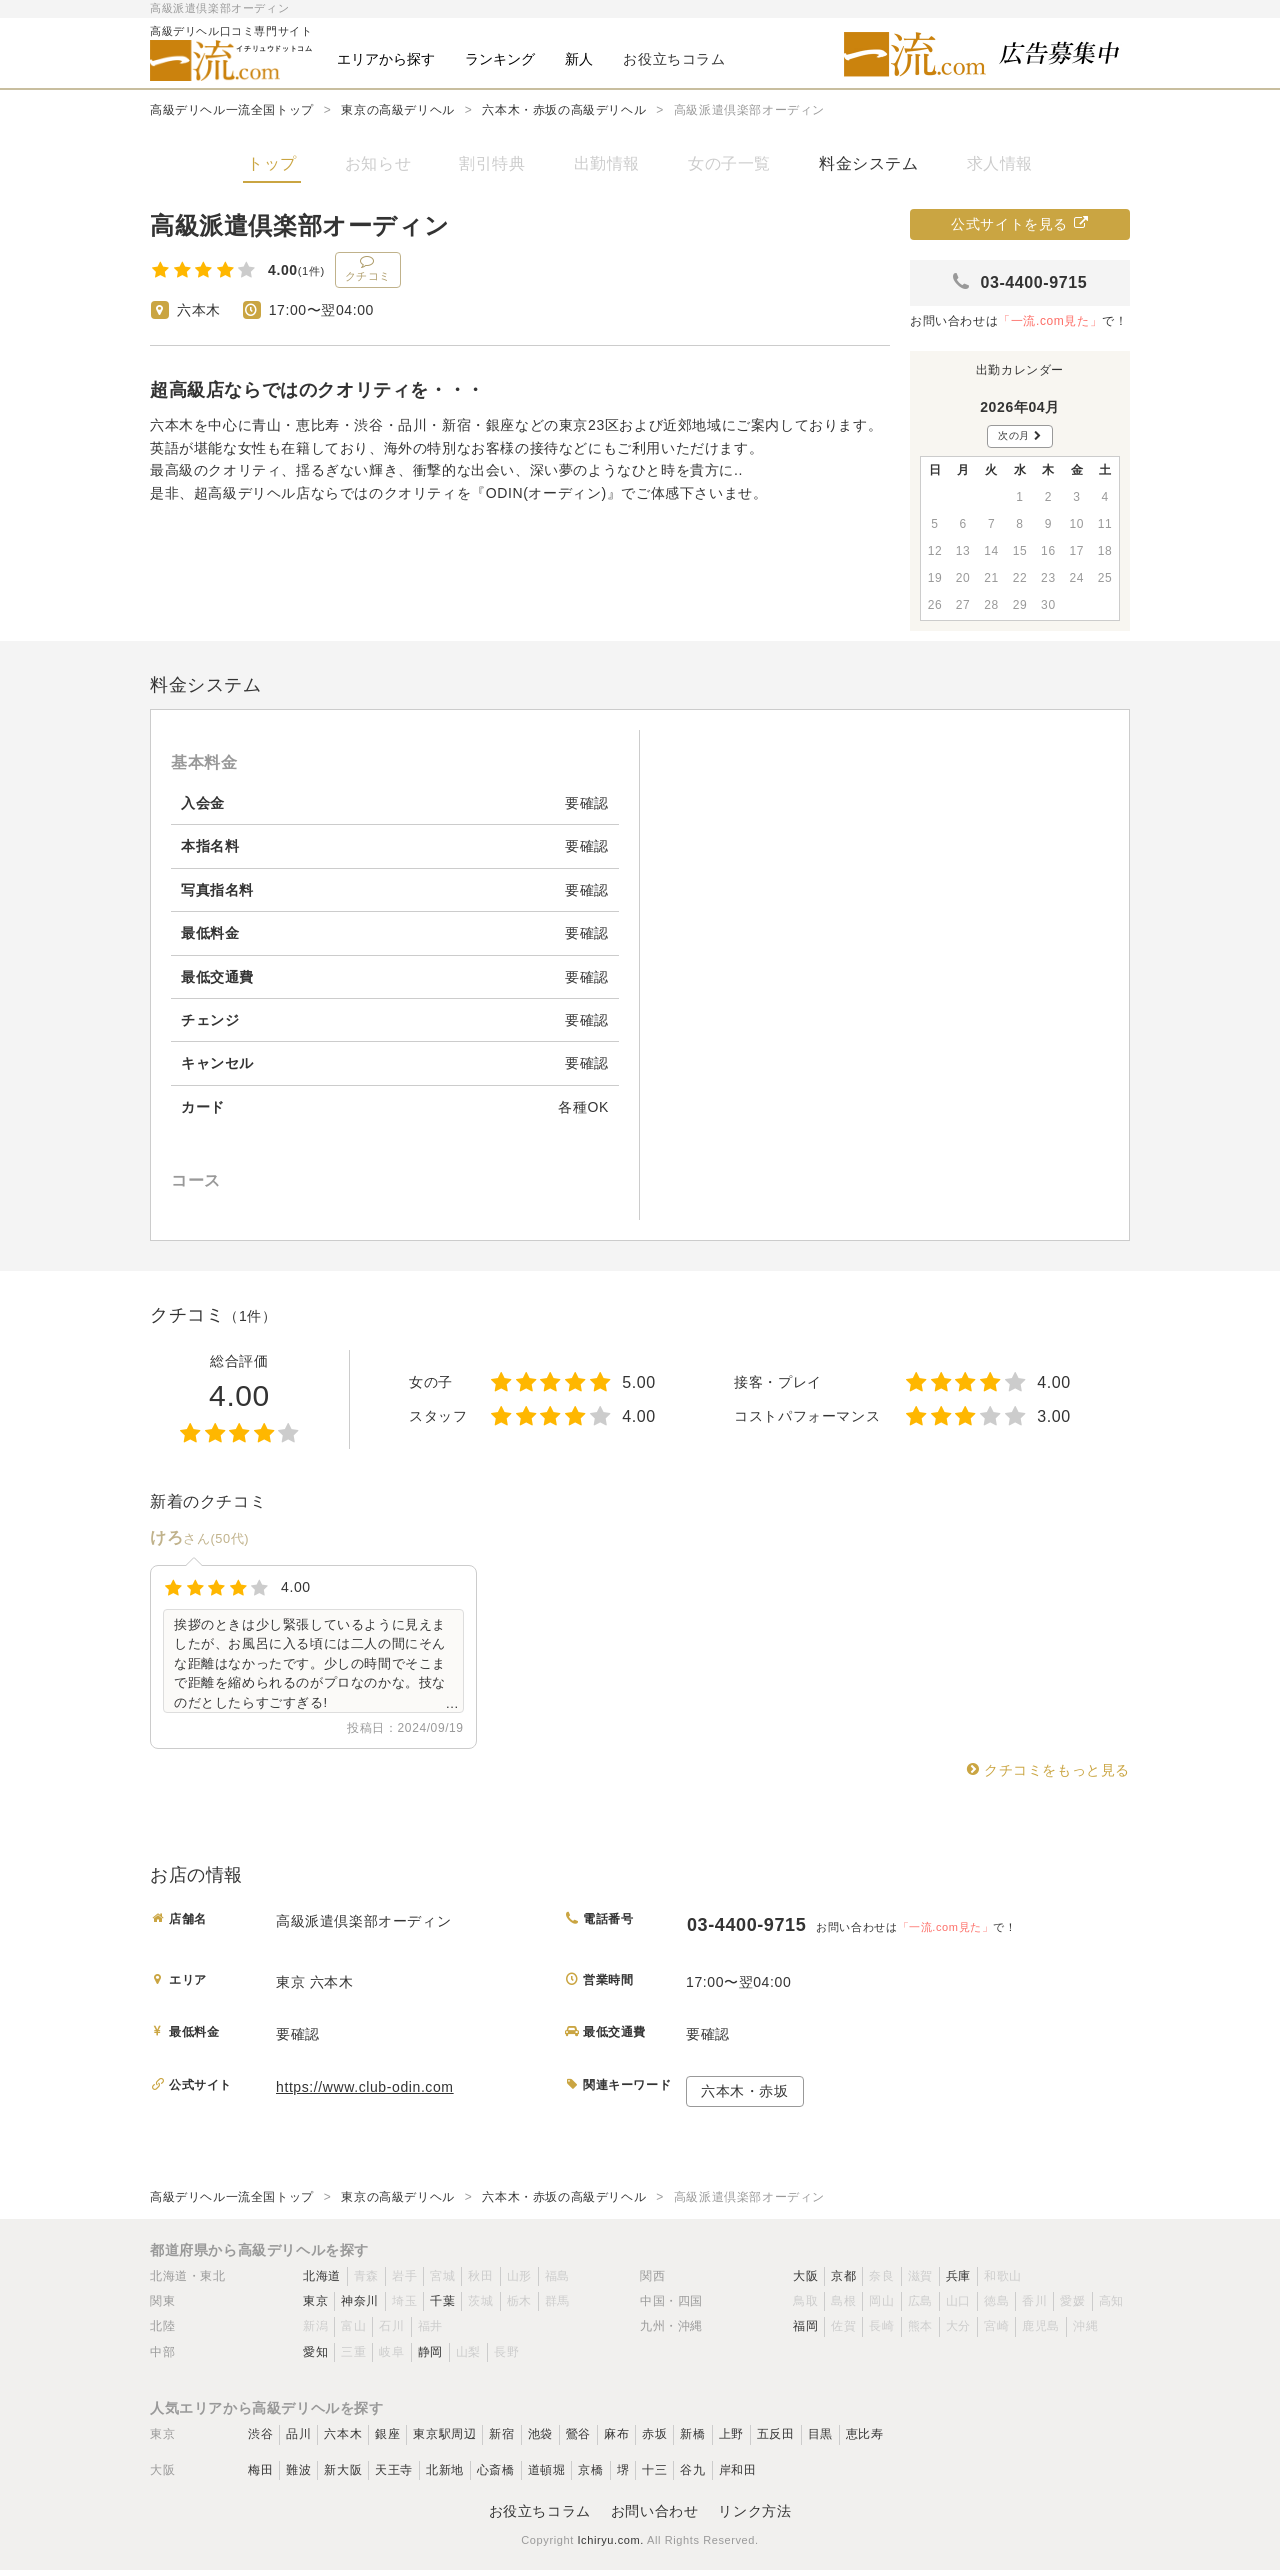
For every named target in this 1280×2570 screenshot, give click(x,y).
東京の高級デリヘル (397, 110)
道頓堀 (547, 2470)
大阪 (805, 2276)
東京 (315, 2301)
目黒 (820, 2434)
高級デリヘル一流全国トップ (232, 110)
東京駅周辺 (444, 2434)
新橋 (692, 2434)
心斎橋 (496, 2470)
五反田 (776, 2434)
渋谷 (260, 2434)
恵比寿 (865, 2434)
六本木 (343, 2434)
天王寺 (394, 2470)
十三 (654, 2470)
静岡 (430, 2352)
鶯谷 (578, 2434)
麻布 (616, 2434)
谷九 (692, 2470)
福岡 (805, 2326)
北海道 (322, 2276)
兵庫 (958, 2276)
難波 (298, 2470)
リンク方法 (754, 2511)
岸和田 (738, 2470)
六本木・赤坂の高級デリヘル (564, 110)
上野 (731, 2434)
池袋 (540, 2434)
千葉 (442, 2301)
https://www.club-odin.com (365, 2087)
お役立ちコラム (540, 2511)
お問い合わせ (655, 2511)
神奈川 (360, 2301)
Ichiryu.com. (610, 2540)
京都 (843, 2276)
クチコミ (368, 268)
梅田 (260, 2470)
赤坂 (654, 2434)
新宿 (501, 2434)
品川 (298, 2434)
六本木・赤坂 (745, 2091)
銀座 (387, 2434)
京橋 (590, 2470)
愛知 (315, 2352)
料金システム (869, 163)
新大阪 (343, 2470)
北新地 (445, 2470)
